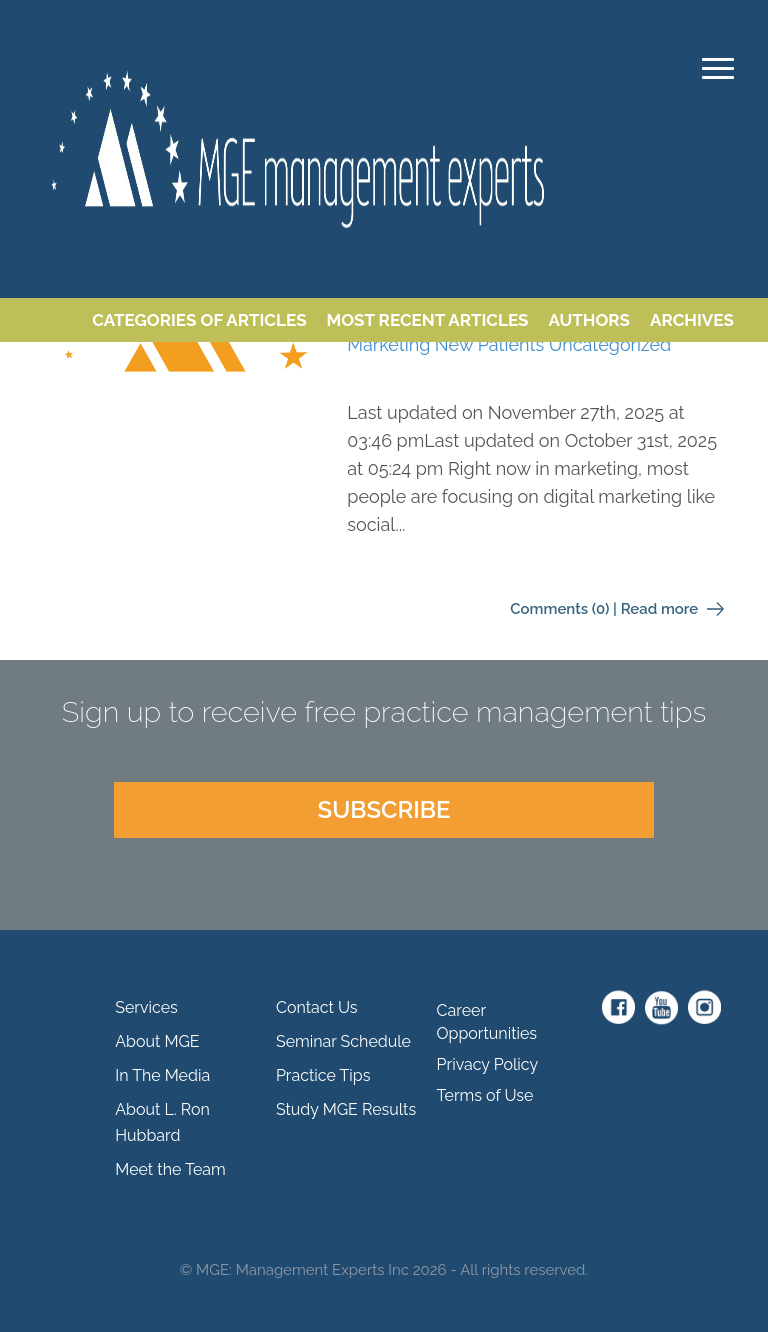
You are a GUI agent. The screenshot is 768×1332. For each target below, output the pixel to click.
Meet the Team (170, 1169)
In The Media (162, 1075)
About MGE (157, 1041)
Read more (672, 609)
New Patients (489, 344)
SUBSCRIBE (383, 809)
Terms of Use (485, 1095)
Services (146, 1007)
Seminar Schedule (343, 1041)
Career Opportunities (487, 1022)
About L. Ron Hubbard (162, 1122)
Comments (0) (559, 609)
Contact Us (317, 1007)
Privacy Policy (488, 1064)
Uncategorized (610, 344)
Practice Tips (323, 1075)
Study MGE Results (346, 1109)
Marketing (388, 344)
